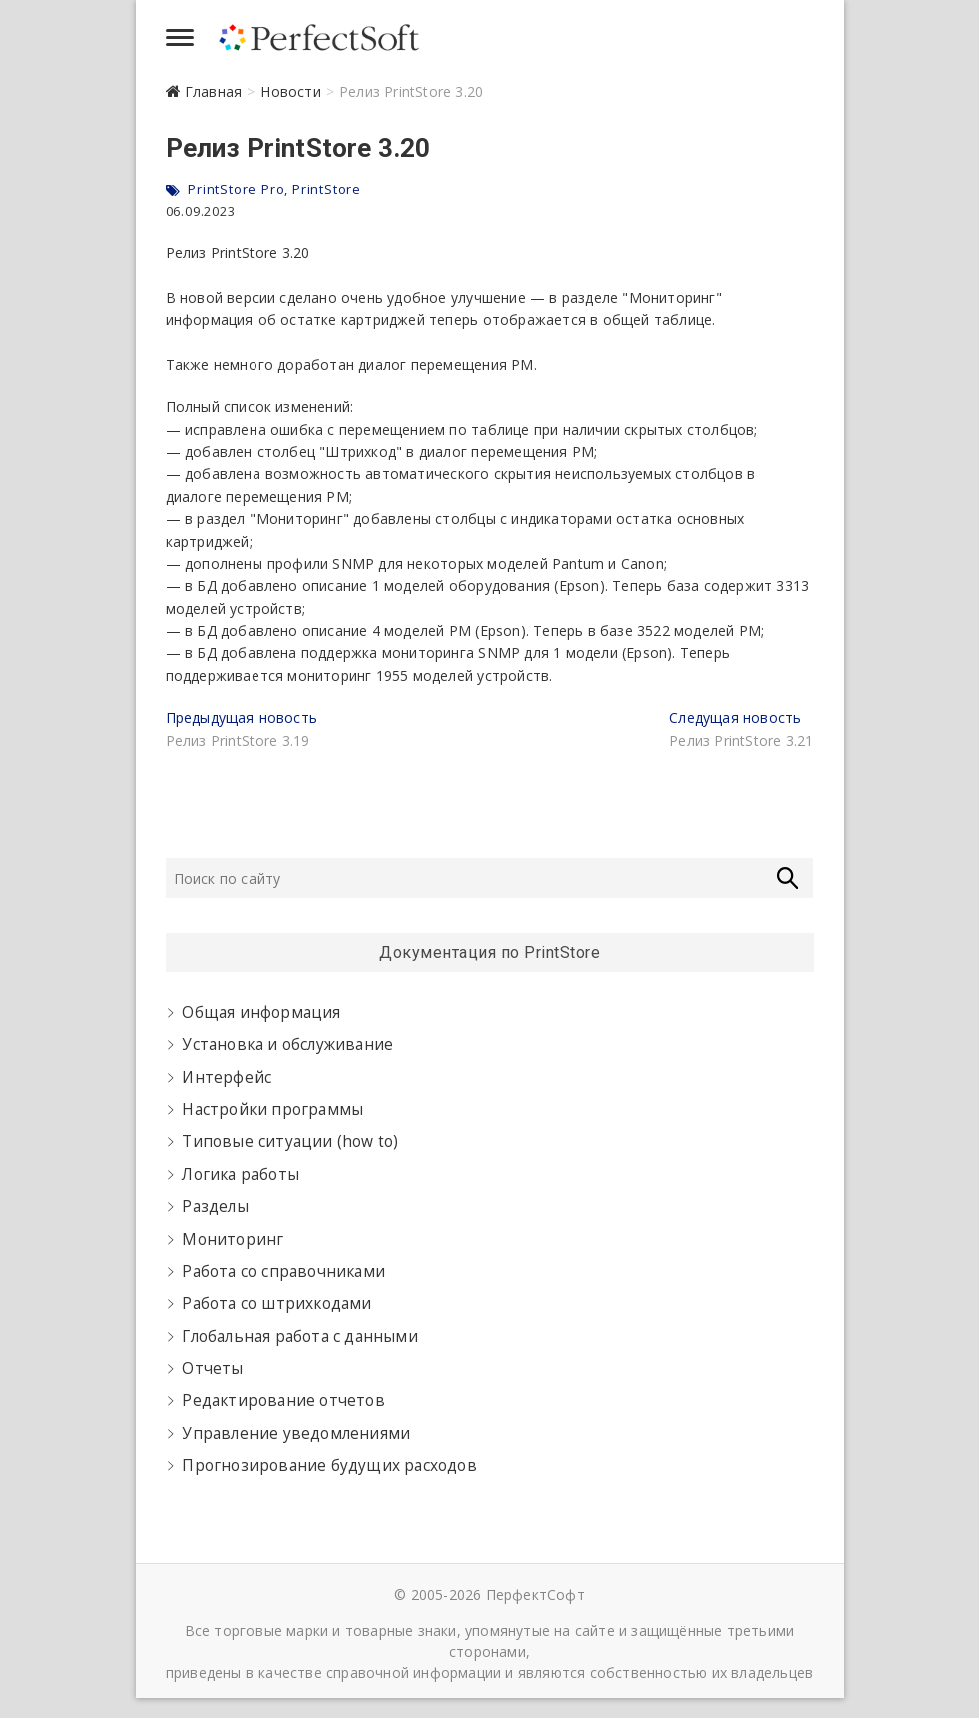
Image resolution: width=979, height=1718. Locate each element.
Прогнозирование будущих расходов (329, 1465)
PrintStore (326, 189)
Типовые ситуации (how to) (290, 1141)
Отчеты (212, 1368)
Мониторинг (232, 1239)
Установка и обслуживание (287, 1044)
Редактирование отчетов (283, 1400)
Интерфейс (226, 1077)
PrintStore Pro (236, 189)
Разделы (215, 1206)
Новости (290, 91)
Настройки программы (272, 1109)
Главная (213, 91)
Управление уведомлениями (296, 1433)
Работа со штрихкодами (276, 1303)
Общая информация (261, 1012)
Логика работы (240, 1174)
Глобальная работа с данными (299, 1336)
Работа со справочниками (283, 1271)
